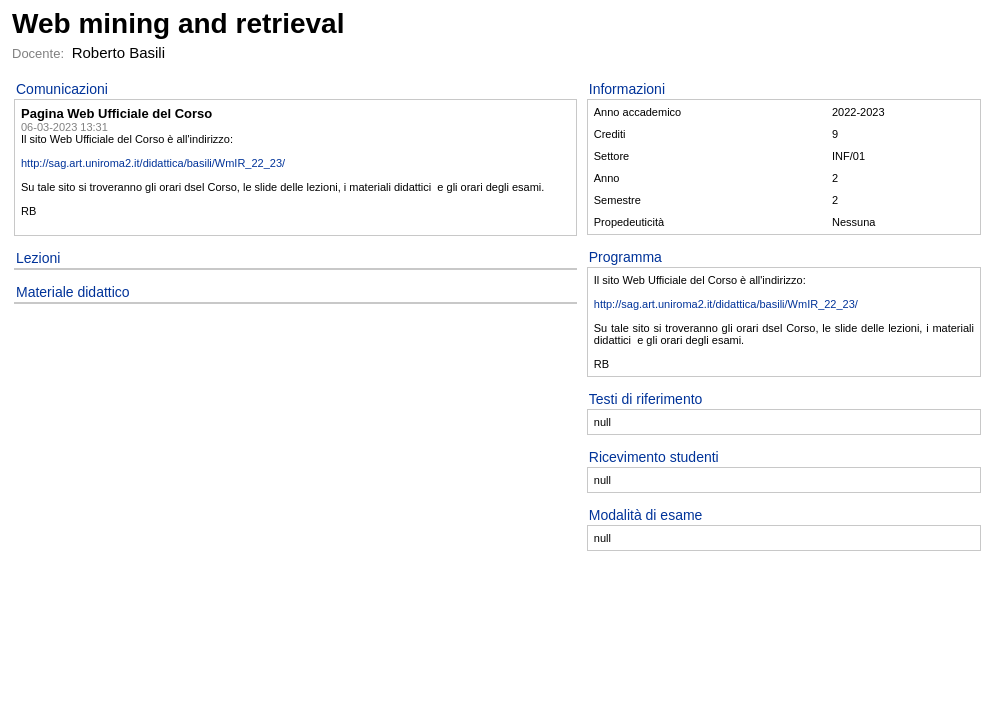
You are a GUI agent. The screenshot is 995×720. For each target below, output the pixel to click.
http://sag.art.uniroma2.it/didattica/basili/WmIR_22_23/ (153, 163)
